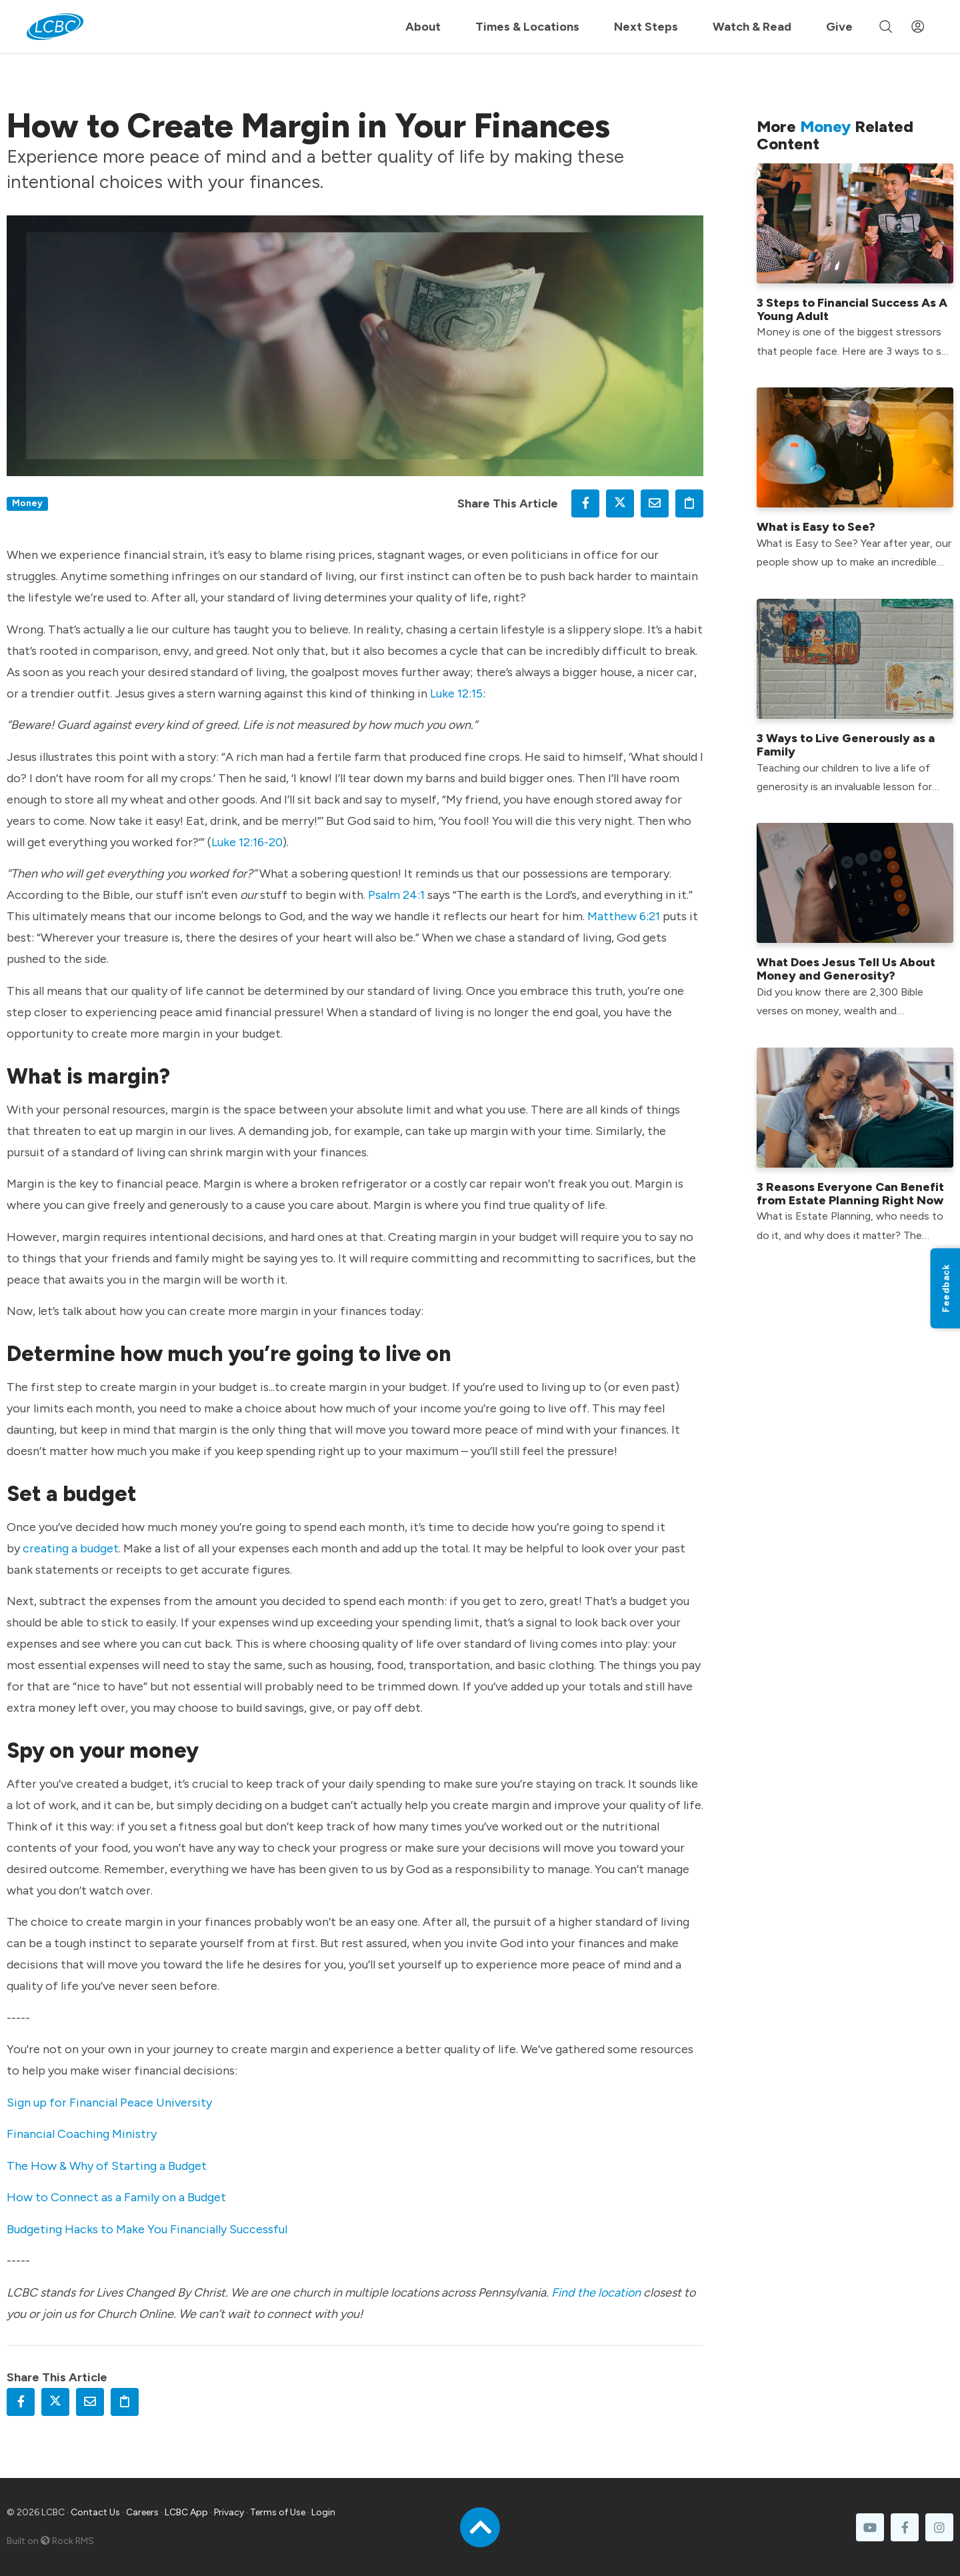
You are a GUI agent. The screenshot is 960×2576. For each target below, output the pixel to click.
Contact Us (95, 2512)
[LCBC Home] (55, 26)
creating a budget (71, 1548)
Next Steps (646, 26)
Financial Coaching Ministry (82, 2134)
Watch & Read (752, 26)
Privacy (229, 2512)
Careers (142, 2512)
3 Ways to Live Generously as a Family (846, 745)
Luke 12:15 (456, 693)
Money (27, 502)
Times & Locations (527, 26)
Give (839, 26)
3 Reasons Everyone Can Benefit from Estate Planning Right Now (850, 1194)
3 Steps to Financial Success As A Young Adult (852, 309)
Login (323, 2512)
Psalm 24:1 (396, 895)
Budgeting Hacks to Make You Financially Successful (147, 2229)
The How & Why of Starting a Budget (107, 2166)
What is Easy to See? (816, 526)
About (423, 26)
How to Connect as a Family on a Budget (116, 2197)
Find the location (596, 2292)
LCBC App (186, 2512)
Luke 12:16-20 (247, 842)
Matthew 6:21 (623, 916)
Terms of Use (277, 2512)
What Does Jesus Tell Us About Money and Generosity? (846, 969)
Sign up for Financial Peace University (109, 2102)
